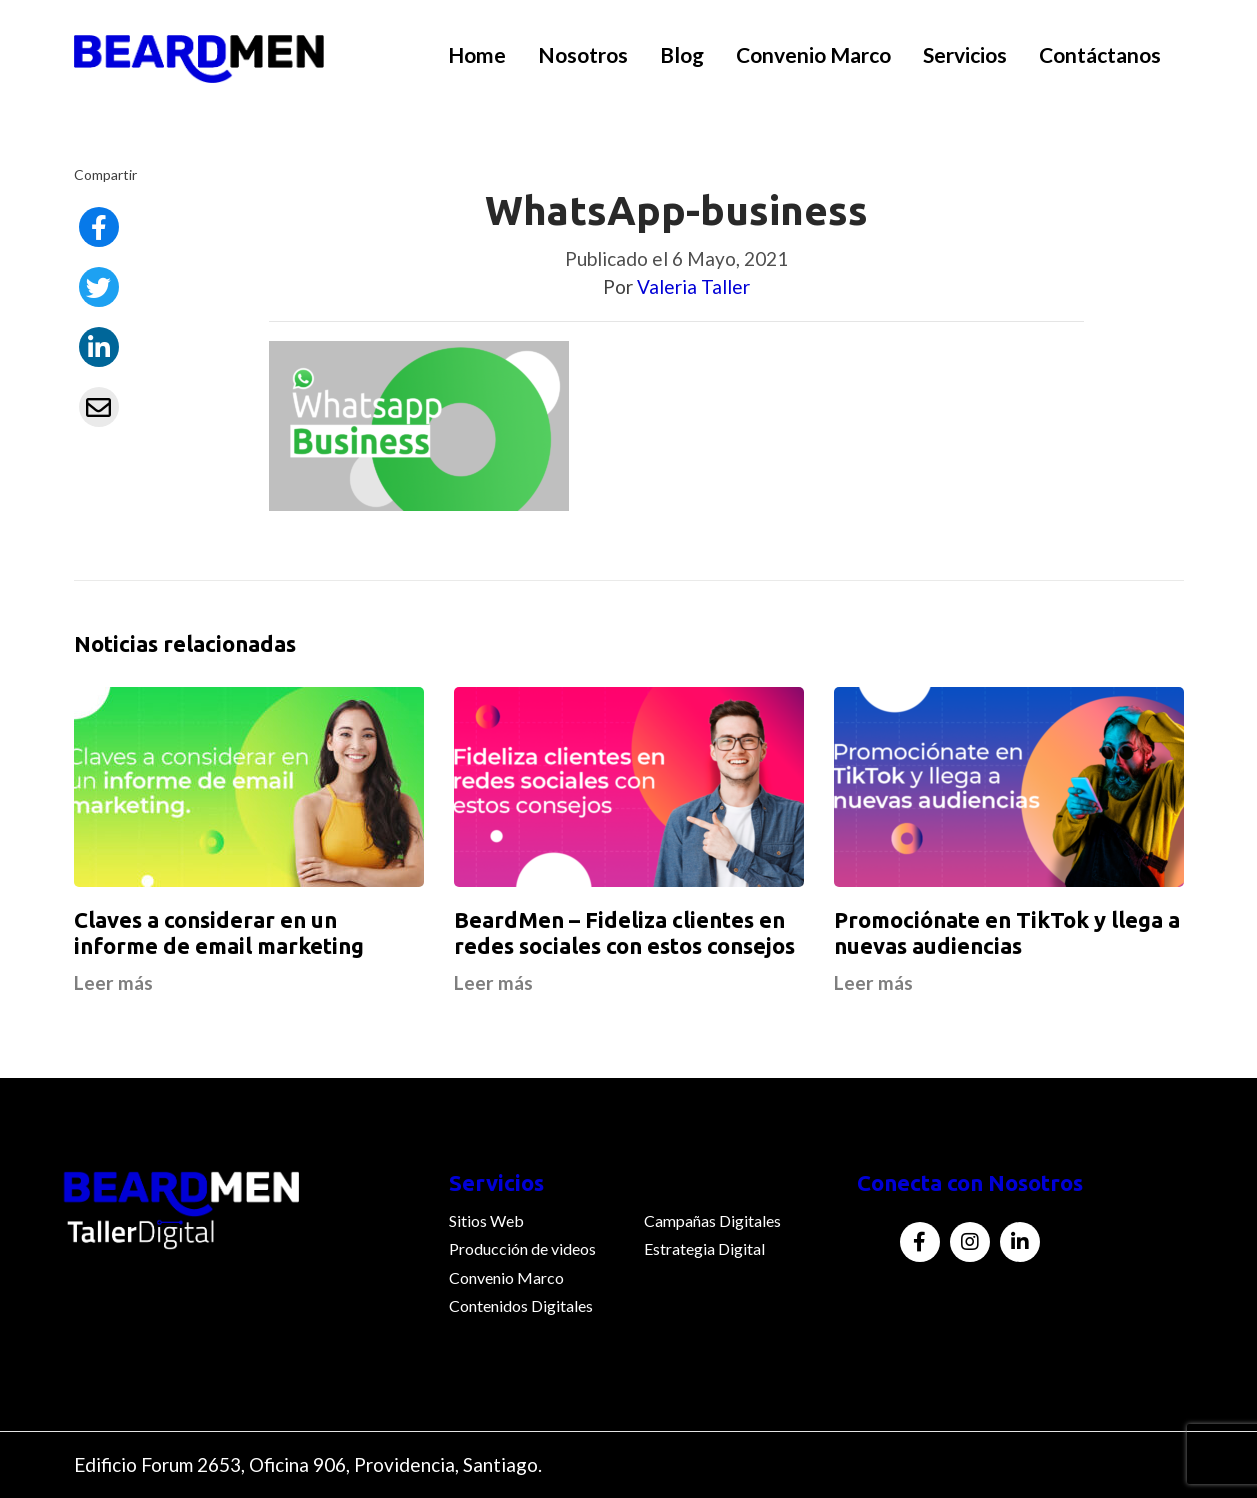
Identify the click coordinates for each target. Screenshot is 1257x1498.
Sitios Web (486, 1220)
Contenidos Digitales (521, 1305)
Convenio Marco (813, 54)
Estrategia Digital (704, 1248)
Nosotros (583, 54)
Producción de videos (522, 1248)
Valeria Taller (693, 286)
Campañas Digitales (712, 1220)
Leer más (113, 982)
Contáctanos (1100, 54)
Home (477, 54)
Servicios (965, 54)
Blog (682, 54)
